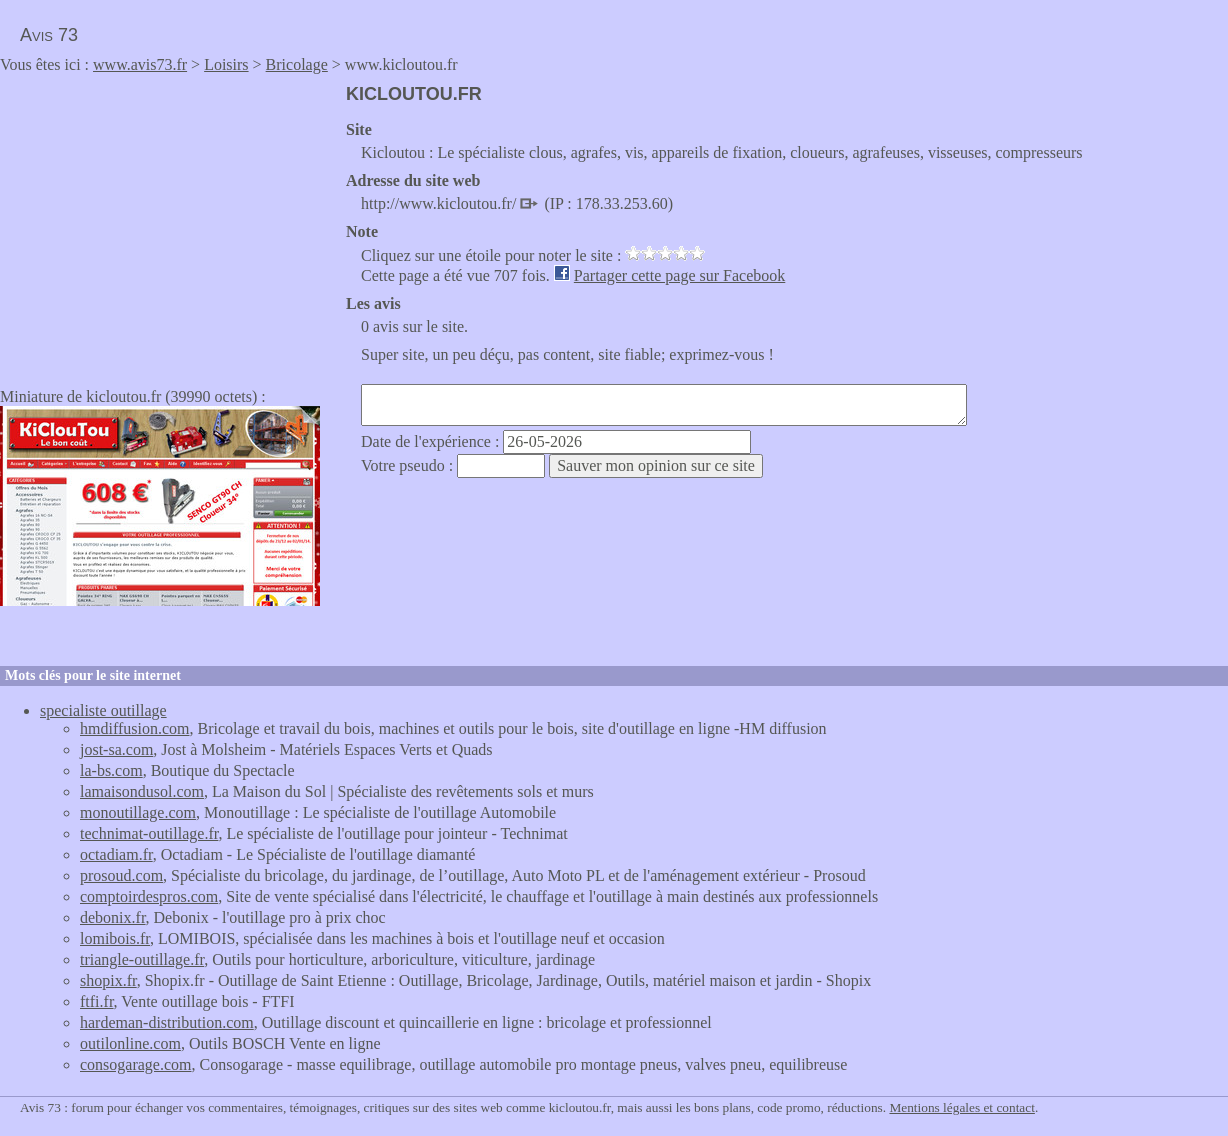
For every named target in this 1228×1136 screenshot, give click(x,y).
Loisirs (226, 64)
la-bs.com (111, 770)
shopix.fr (108, 980)
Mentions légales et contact (961, 1107)
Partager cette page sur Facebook (679, 275)
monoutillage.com (138, 812)
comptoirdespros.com (149, 896)
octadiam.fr (116, 854)
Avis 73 (49, 35)
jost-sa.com (116, 749)
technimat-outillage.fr (149, 833)
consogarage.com (136, 1064)
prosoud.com (121, 875)
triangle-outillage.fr (142, 959)
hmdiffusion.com (134, 728)
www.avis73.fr (140, 64)
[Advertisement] (168, 224)
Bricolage (297, 64)
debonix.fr (113, 917)
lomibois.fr (115, 938)
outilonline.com (130, 1043)
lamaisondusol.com (142, 791)
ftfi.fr (97, 1001)
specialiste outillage (103, 710)
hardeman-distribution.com (167, 1022)
